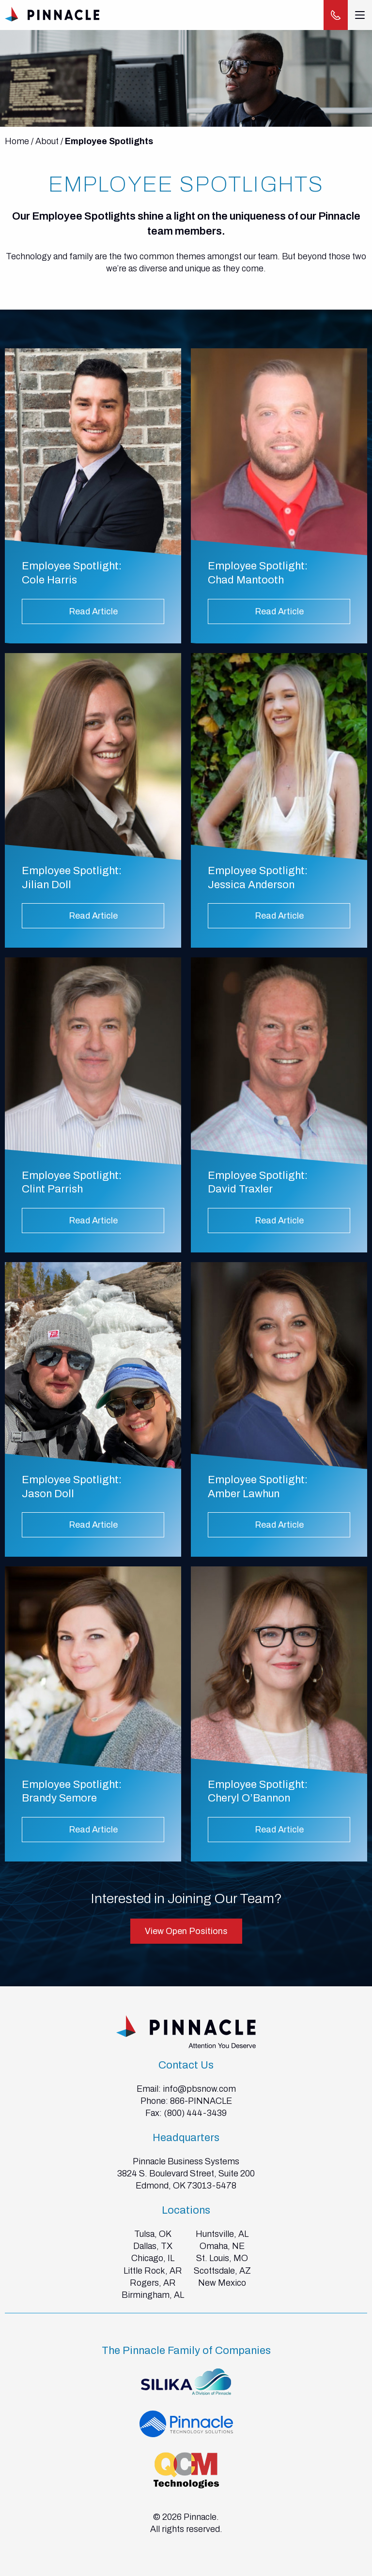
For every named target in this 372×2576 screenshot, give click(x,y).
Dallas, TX (152, 2246)
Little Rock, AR (153, 2271)
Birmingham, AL (153, 2295)
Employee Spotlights (109, 141)
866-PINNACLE (201, 2101)
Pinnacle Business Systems (186, 2161)
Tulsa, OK (152, 2234)
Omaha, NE (222, 2246)
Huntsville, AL (222, 2234)
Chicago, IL (152, 2258)
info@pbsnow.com (199, 2089)
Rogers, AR (153, 2283)
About (47, 141)
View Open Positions (186, 1931)
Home (17, 141)
